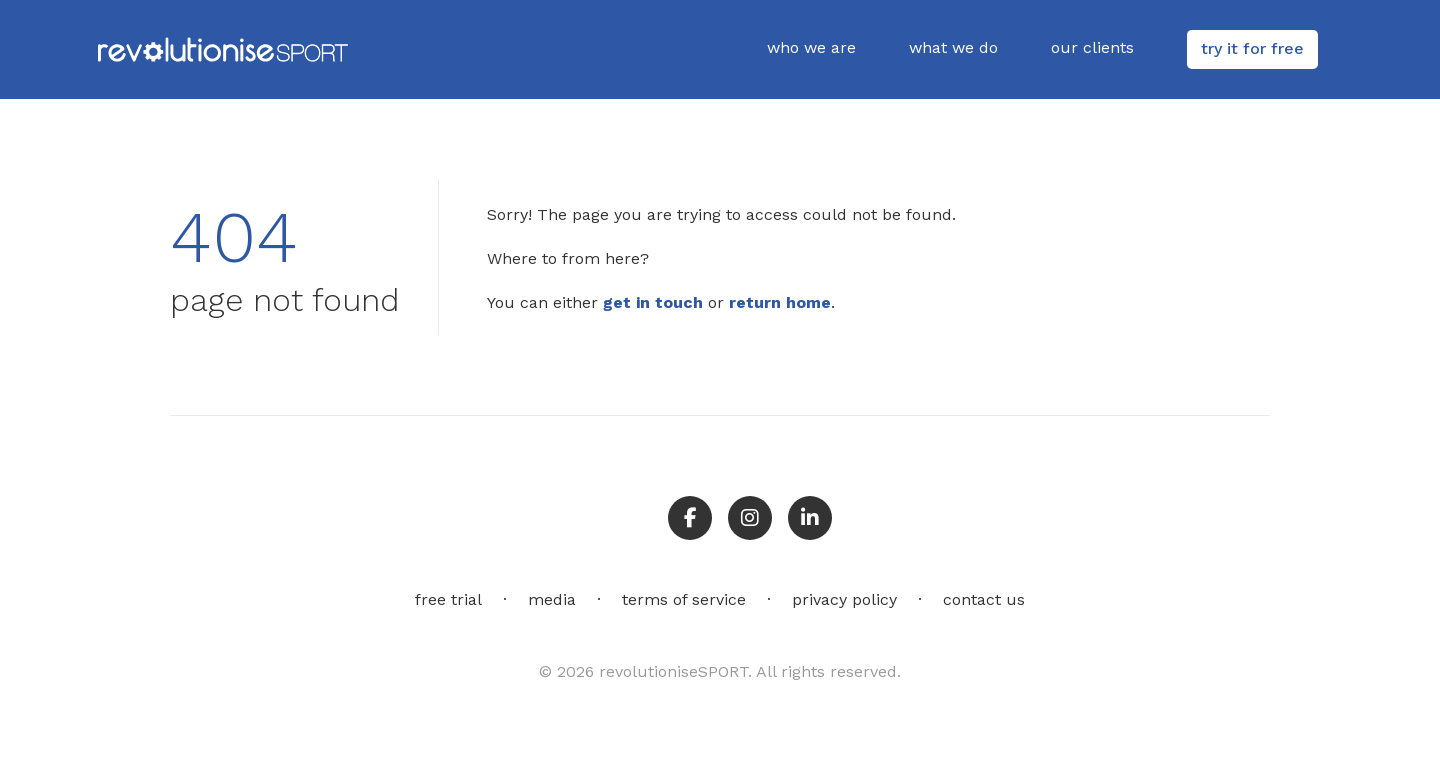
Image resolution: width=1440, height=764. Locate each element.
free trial (448, 599)
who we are (811, 47)
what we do (953, 47)
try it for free (1252, 48)
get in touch (653, 302)
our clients (1092, 47)
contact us (984, 599)
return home (780, 302)
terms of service (684, 599)
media (552, 599)
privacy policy (844, 599)
